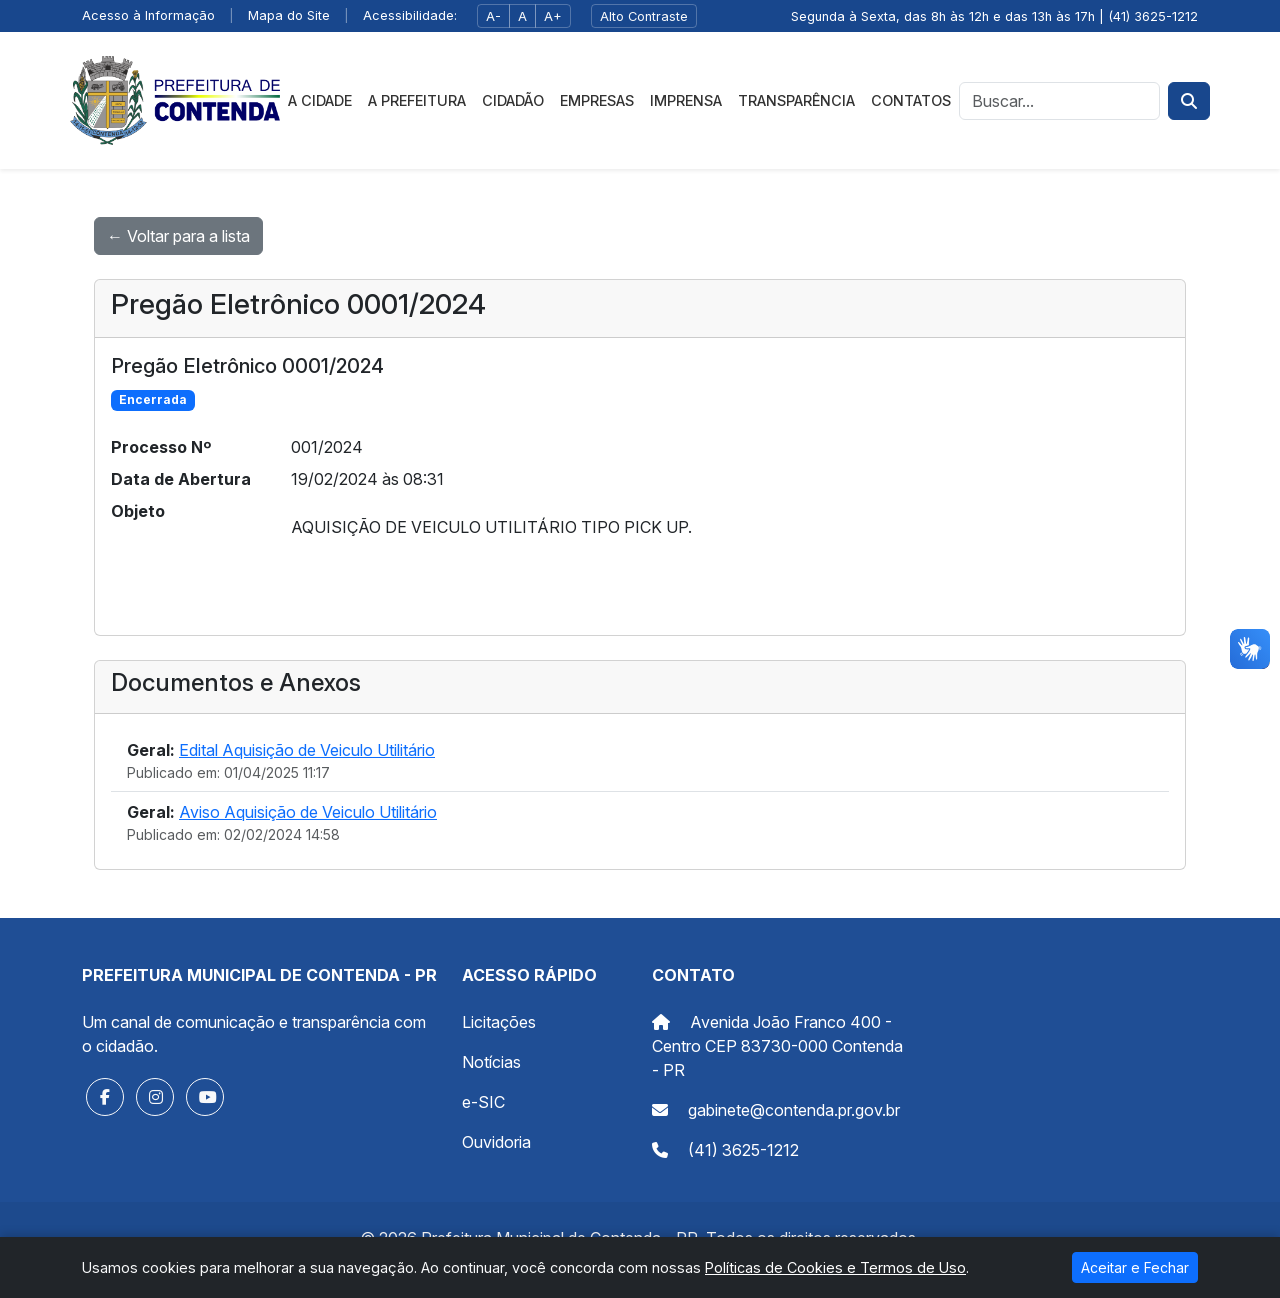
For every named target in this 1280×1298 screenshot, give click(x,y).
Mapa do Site (289, 15)
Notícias (491, 1062)
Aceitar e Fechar (1135, 1267)
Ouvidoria (496, 1142)
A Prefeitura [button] (417, 100)
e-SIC (483, 1102)
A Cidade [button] (320, 100)
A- (493, 16)
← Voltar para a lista (178, 236)
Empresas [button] (597, 100)
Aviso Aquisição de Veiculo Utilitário (308, 812)
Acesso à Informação (148, 15)
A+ (553, 16)
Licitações (499, 1022)
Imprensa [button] (686, 100)
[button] (105, 1097)
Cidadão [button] (513, 100)
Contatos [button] (911, 100)
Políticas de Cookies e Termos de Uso (835, 1267)
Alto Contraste (644, 16)
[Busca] (1059, 101)
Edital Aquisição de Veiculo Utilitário (307, 750)
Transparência (796, 100)
